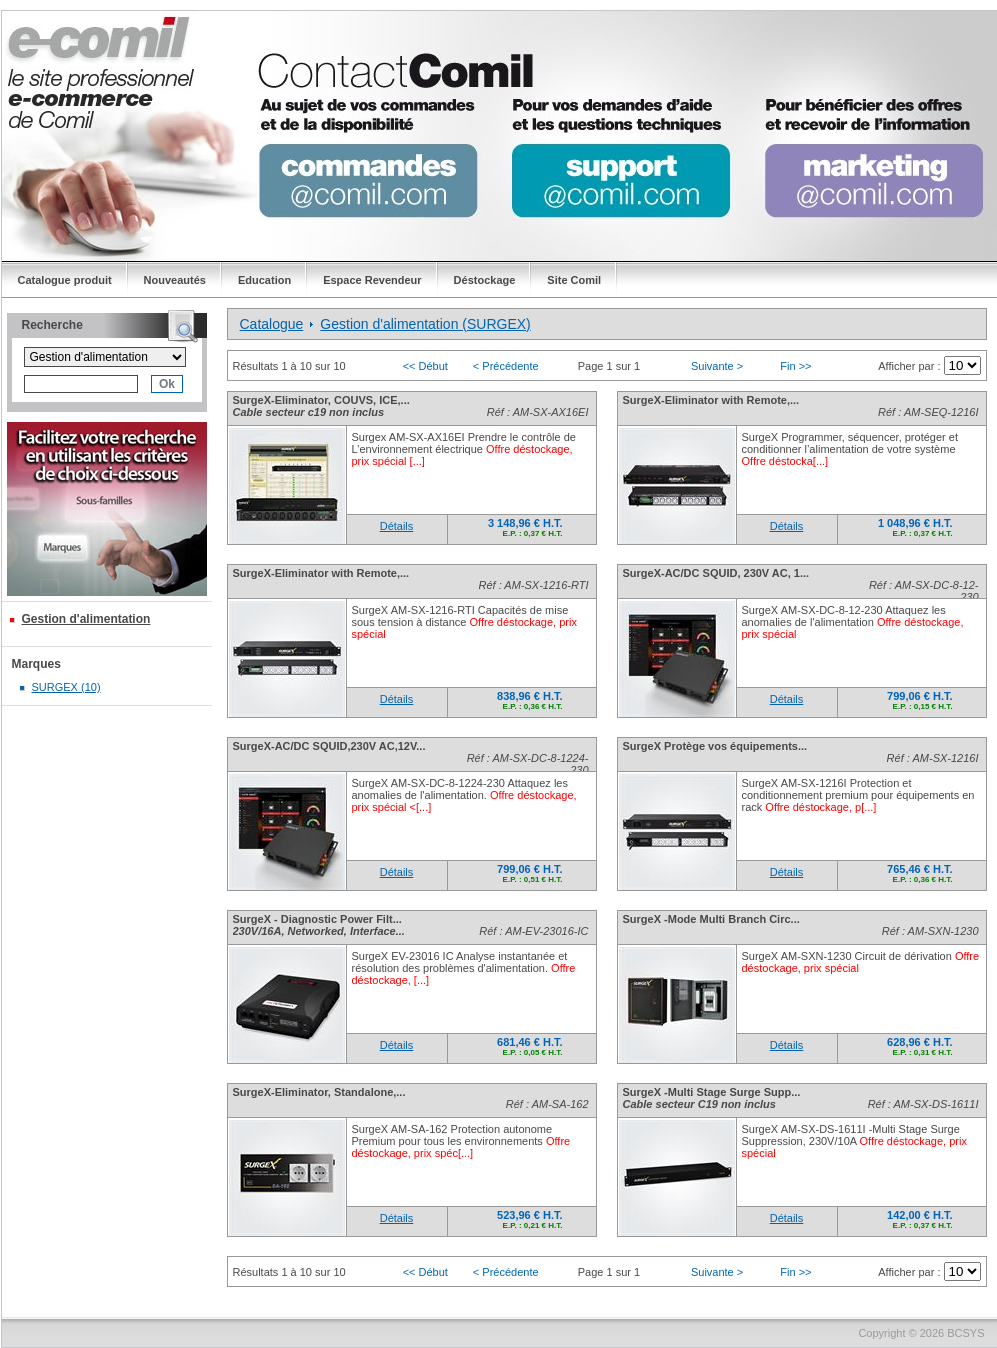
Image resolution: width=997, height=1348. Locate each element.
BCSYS (965, 1333)
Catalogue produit (65, 280)
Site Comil (574, 280)
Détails (397, 526)
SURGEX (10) (66, 687)
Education (264, 280)
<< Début (425, 366)
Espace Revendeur (372, 280)
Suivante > (717, 366)
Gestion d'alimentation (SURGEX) (425, 324)
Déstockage (485, 280)
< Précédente (506, 366)
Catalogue (272, 324)
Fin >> (795, 366)
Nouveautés (175, 280)
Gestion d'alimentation (86, 619)
